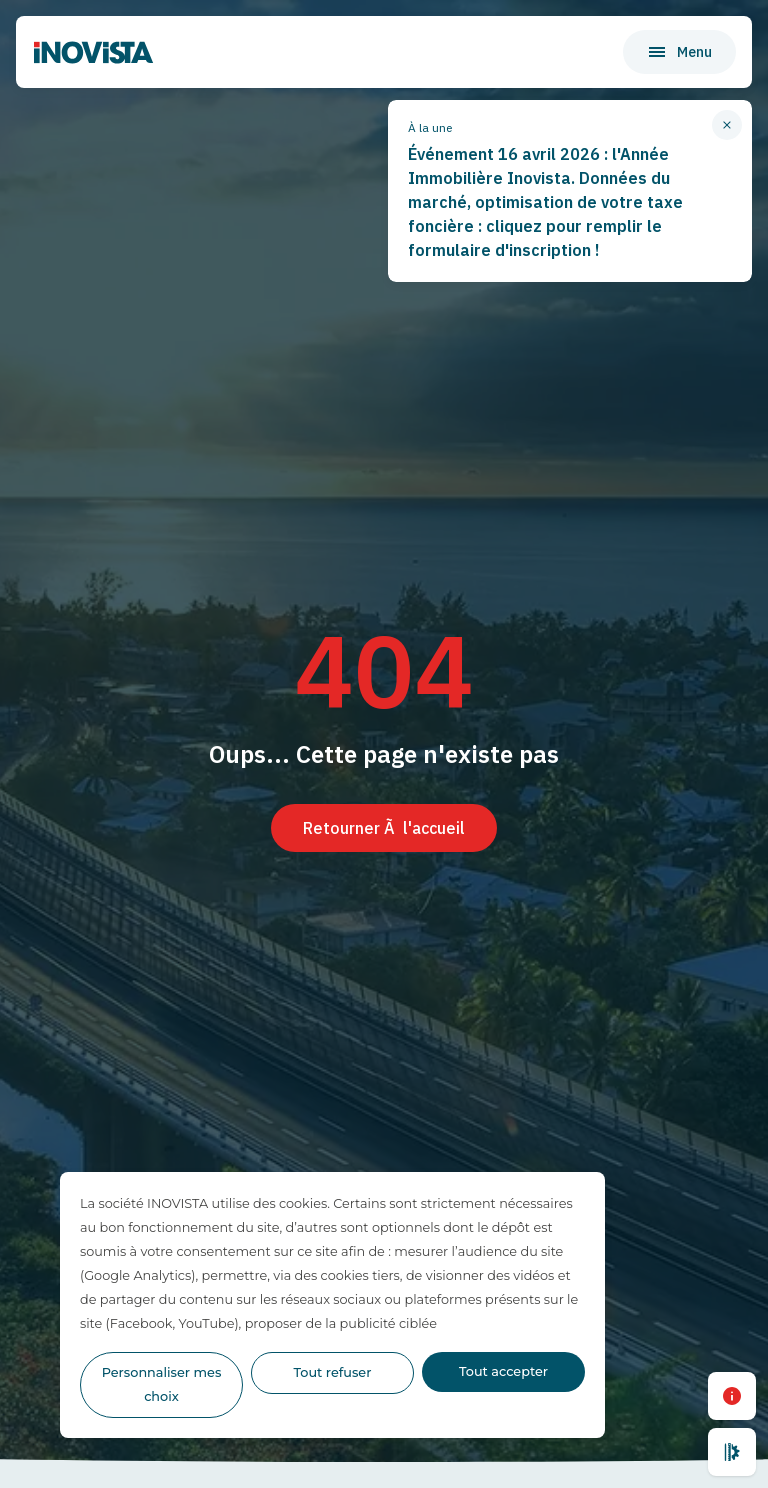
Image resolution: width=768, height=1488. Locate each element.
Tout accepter (503, 1371)
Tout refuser (333, 1372)
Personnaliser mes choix (162, 1384)
